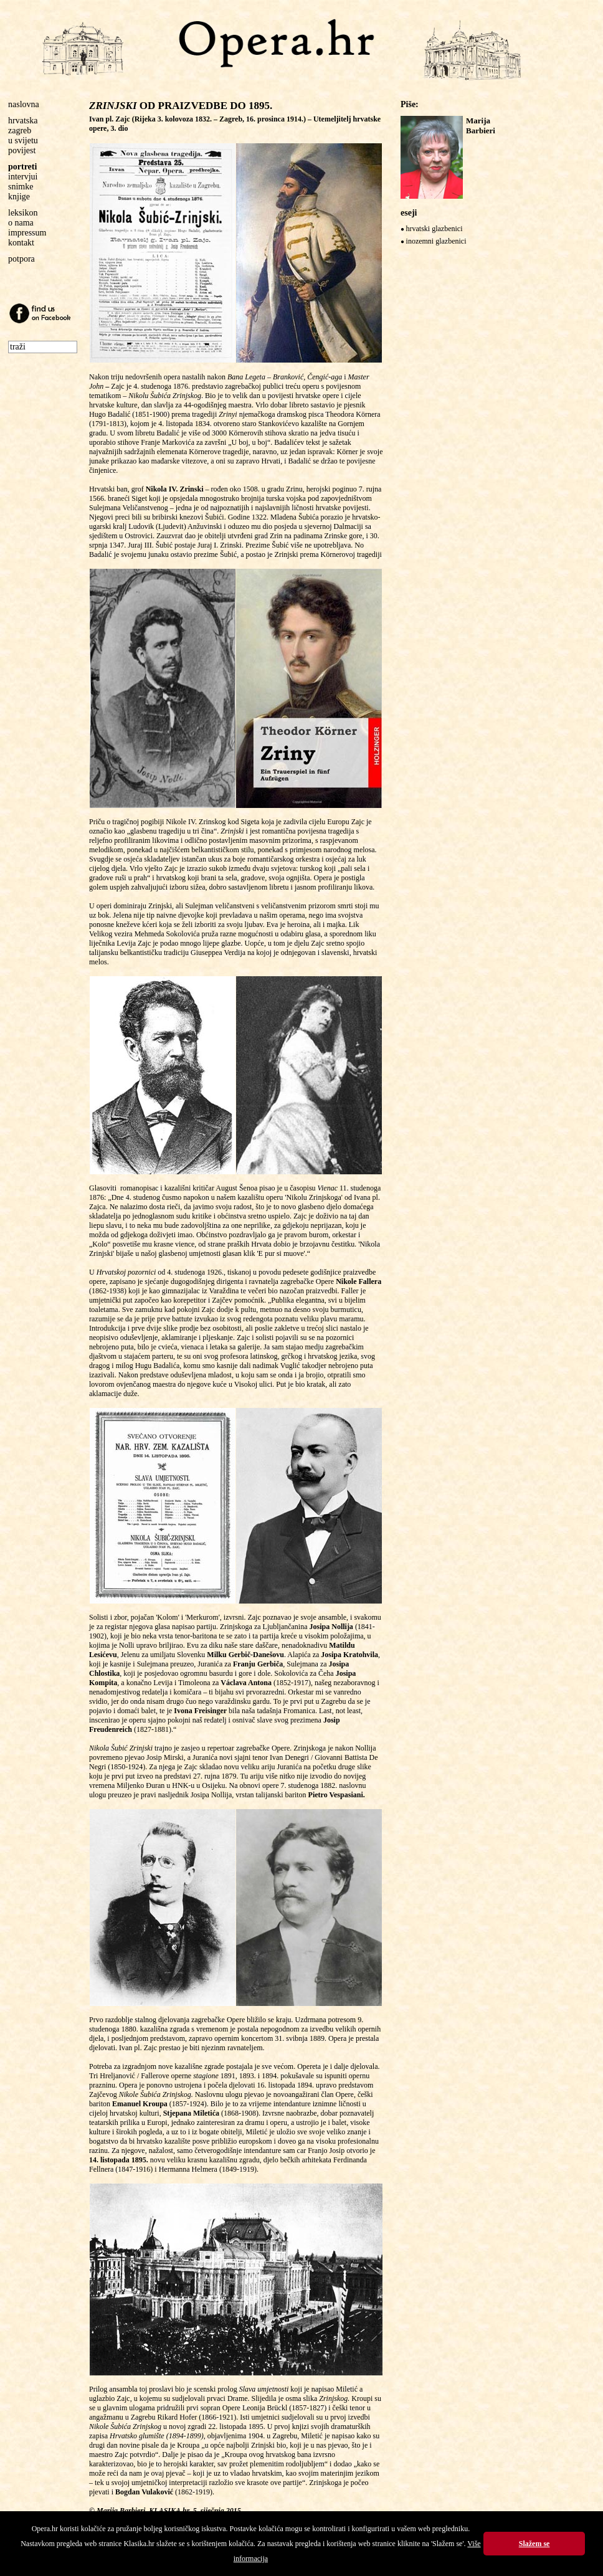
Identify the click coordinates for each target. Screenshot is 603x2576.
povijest (22, 150)
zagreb (19, 130)
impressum (27, 232)
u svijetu (23, 140)
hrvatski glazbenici (434, 228)
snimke (20, 186)
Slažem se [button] (534, 2543)
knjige (19, 196)
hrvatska (22, 120)
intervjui (22, 176)
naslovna (23, 104)
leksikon (22, 212)
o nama (21, 222)
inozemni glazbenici (436, 241)
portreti (22, 166)
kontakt (21, 242)
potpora (21, 259)
